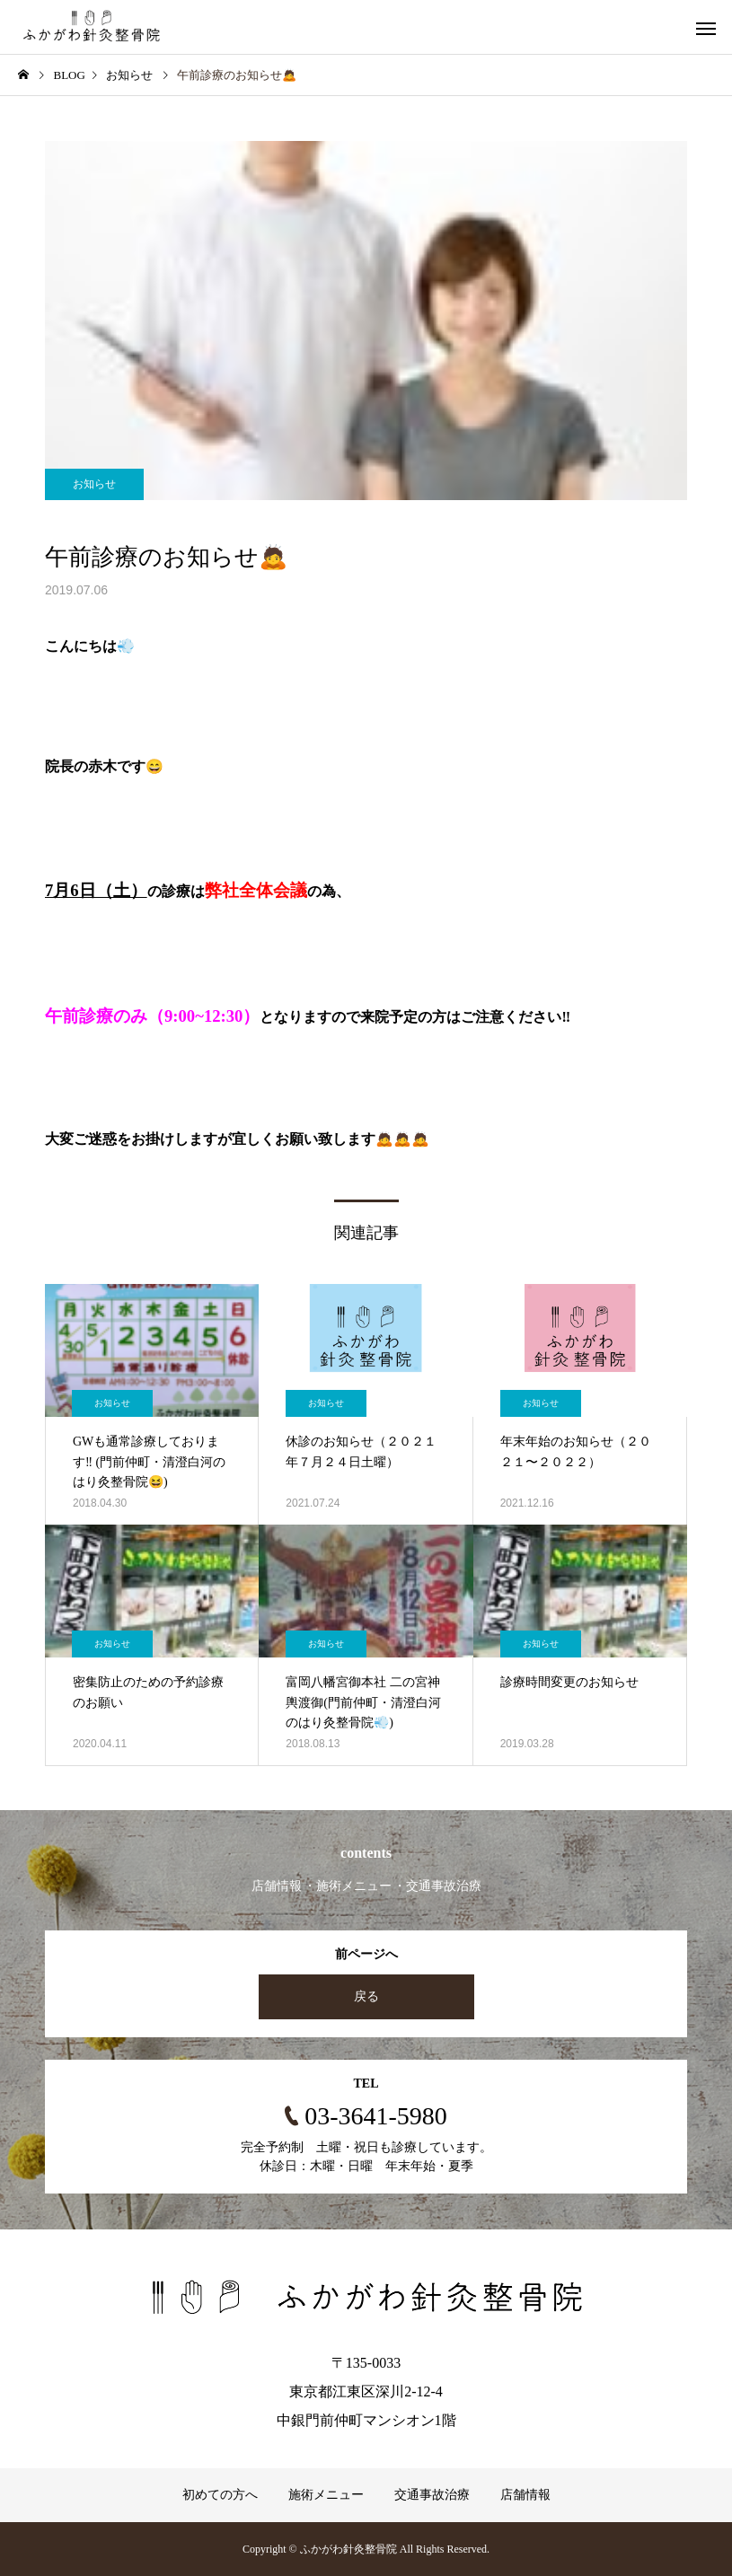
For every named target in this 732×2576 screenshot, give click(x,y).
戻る (366, 1996)
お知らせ (94, 484)
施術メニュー (326, 2494)
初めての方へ (220, 2494)
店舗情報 (525, 2494)
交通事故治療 (432, 2494)
